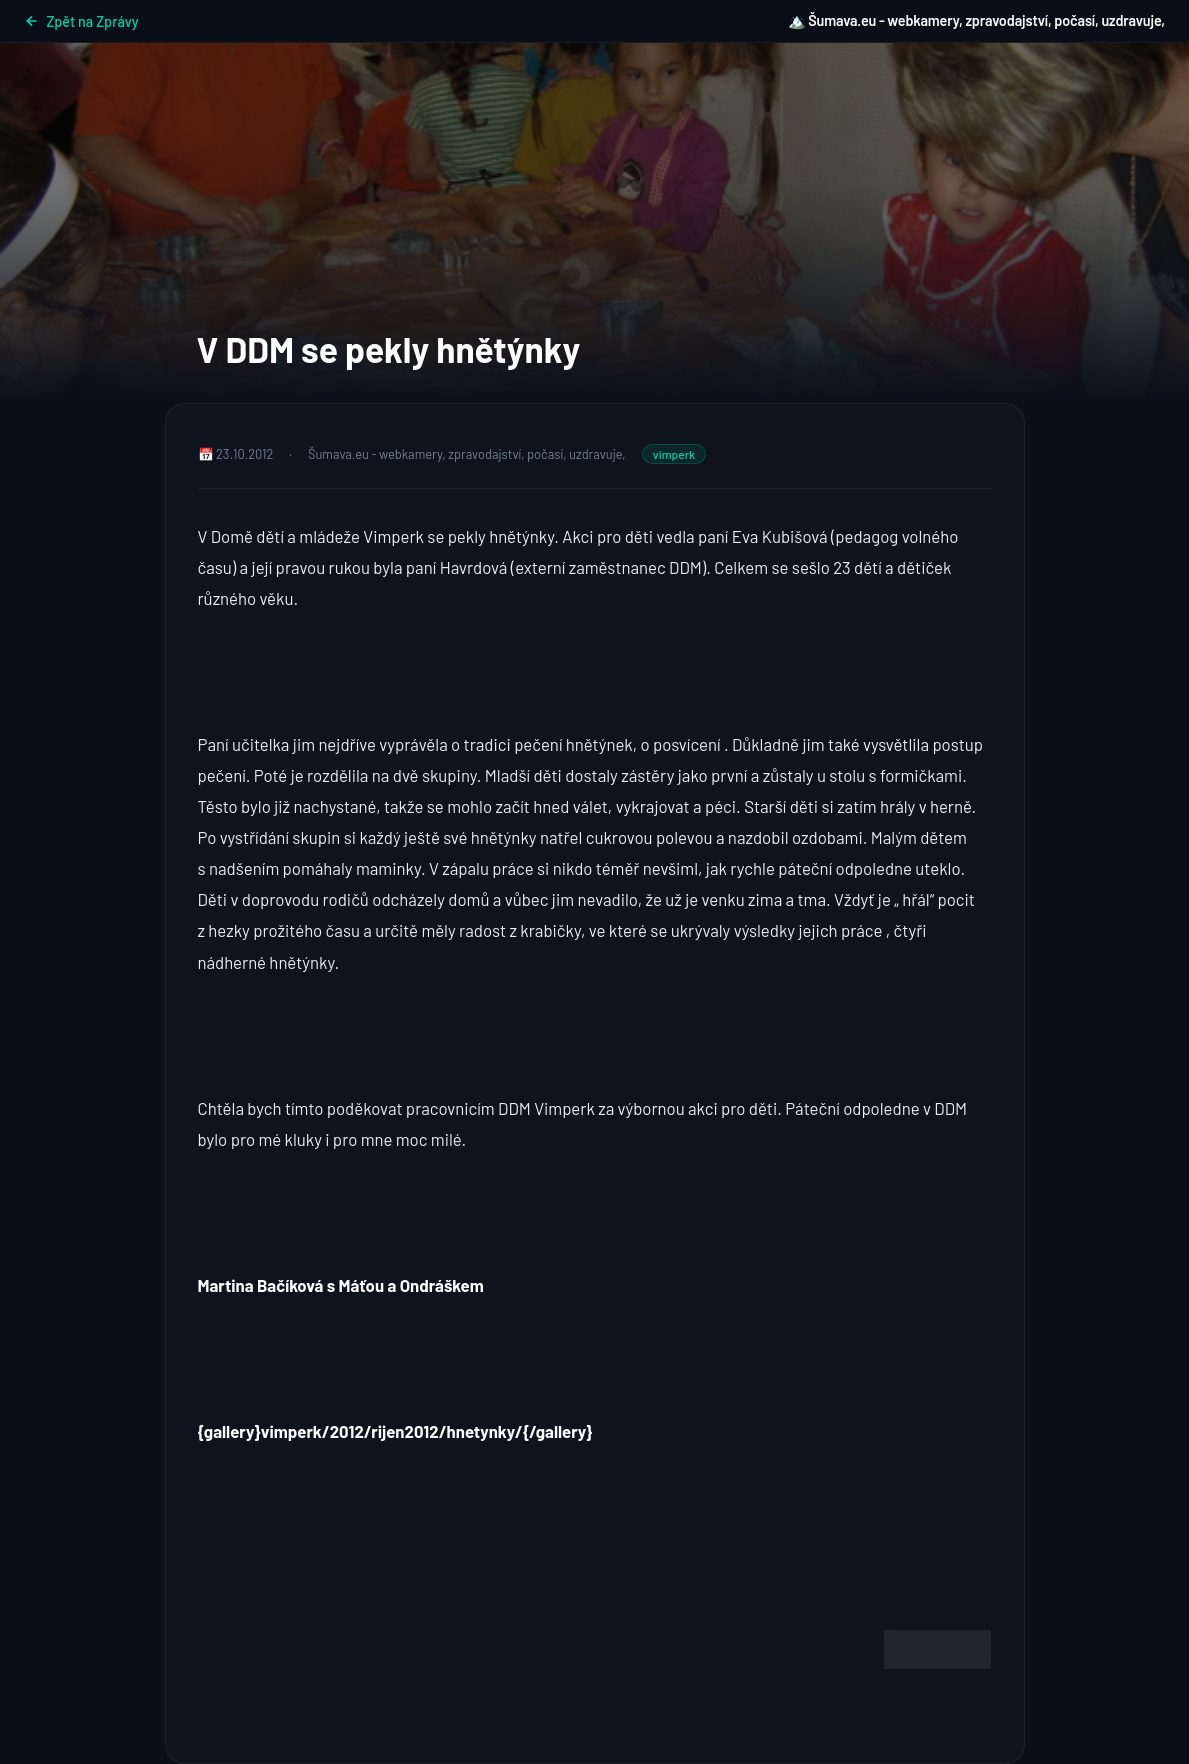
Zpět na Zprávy (81, 21)
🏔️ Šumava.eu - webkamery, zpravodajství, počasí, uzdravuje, (976, 20)
